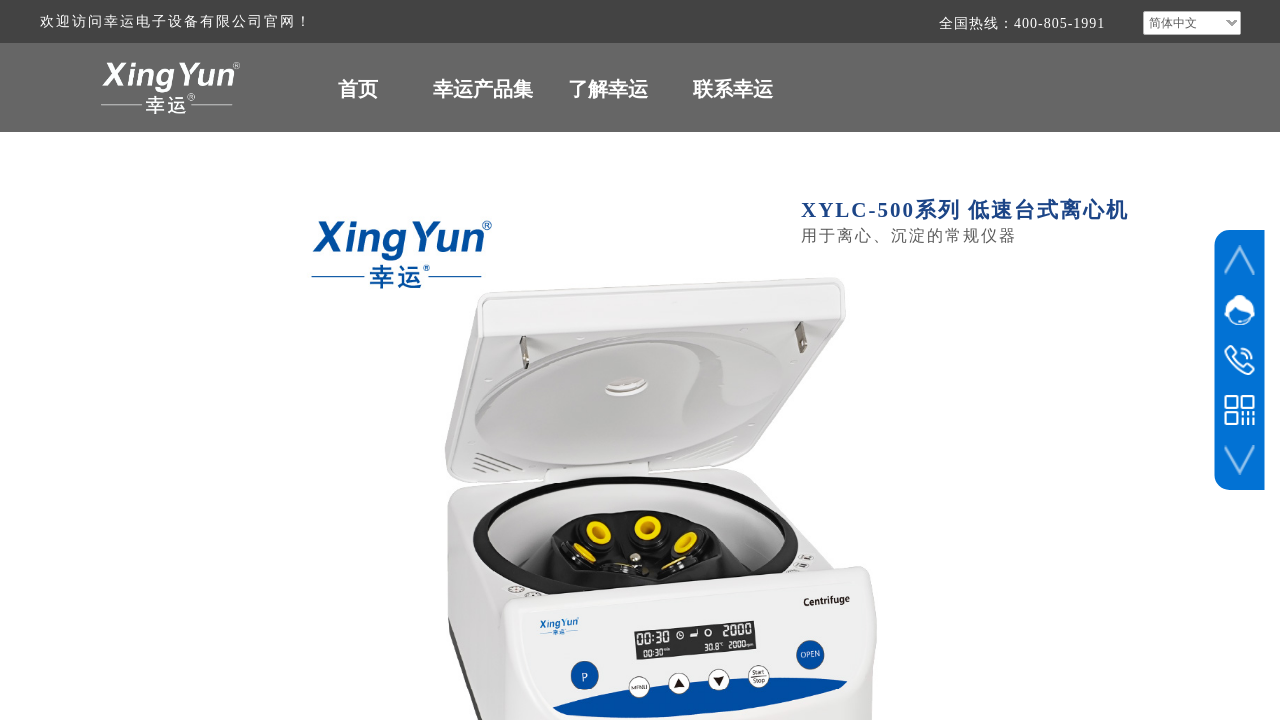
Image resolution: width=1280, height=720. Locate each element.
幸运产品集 (483, 89)
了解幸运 (608, 89)
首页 (358, 89)
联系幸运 (733, 89)
